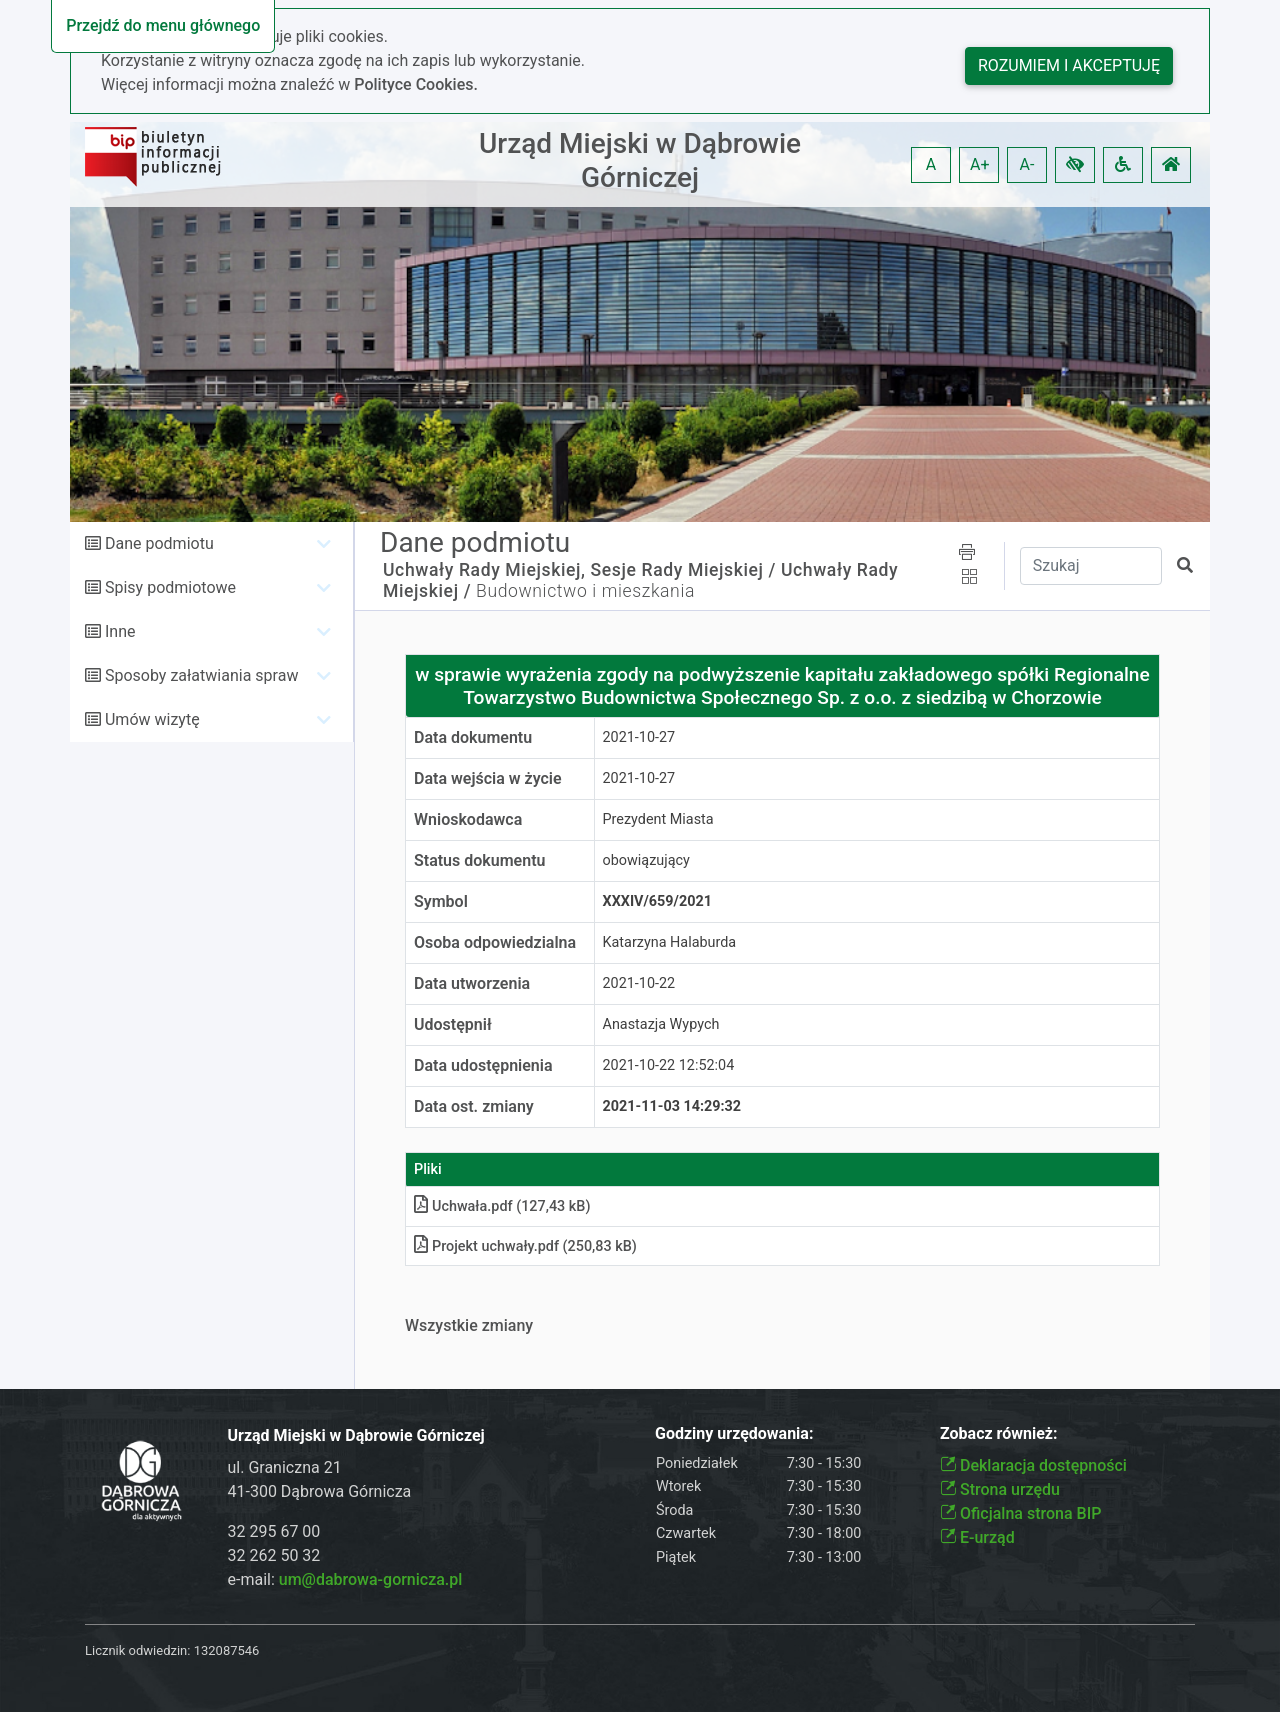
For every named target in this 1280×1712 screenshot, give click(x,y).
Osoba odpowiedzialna (495, 942)
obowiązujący (646, 860)
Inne (120, 631)
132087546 (227, 1650)
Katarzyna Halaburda (670, 942)
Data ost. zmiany (474, 1106)
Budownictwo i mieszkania (585, 591)
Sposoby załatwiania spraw (201, 675)
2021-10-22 (639, 983)
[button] (1075, 165)
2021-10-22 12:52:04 (669, 1065)
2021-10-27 (639, 737)
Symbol (441, 901)
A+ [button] (980, 164)
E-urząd (977, 1537)
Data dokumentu (473, 737)
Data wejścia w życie (488, 778)
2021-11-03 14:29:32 (672, 1106)
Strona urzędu (1000, 1489)
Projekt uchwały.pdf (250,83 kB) (525, 1246)
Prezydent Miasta (658, 819)
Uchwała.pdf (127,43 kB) (502, 1206)
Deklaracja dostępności (1033, 1465)
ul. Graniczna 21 (285, 1467)
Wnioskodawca (468, 819)
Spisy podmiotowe (170, 587)
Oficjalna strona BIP (1020, 1513)
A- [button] (1027, 164)
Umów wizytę (152, 719)
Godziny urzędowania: (734, 1433)
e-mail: (345, 1579)
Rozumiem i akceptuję (1069, 65)
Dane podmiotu (159, 543)
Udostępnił (453, 1024)
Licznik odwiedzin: (137, 1650)
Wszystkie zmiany (469, 1325)
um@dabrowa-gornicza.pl (371, 1579)
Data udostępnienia (483, 1065)
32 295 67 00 (274, 1531)
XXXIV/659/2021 (658, 901)
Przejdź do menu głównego (163, 25)
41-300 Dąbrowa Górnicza (320, 1491)
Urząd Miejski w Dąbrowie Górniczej (640, 160)
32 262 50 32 (274, 1555)
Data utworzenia (472, 983)
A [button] (931, 164)
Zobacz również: (999, 1433)
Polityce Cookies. (416, 84)
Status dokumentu (479, 860)
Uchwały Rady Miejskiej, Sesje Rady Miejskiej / (579, 570)
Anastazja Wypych (661, 1024)
